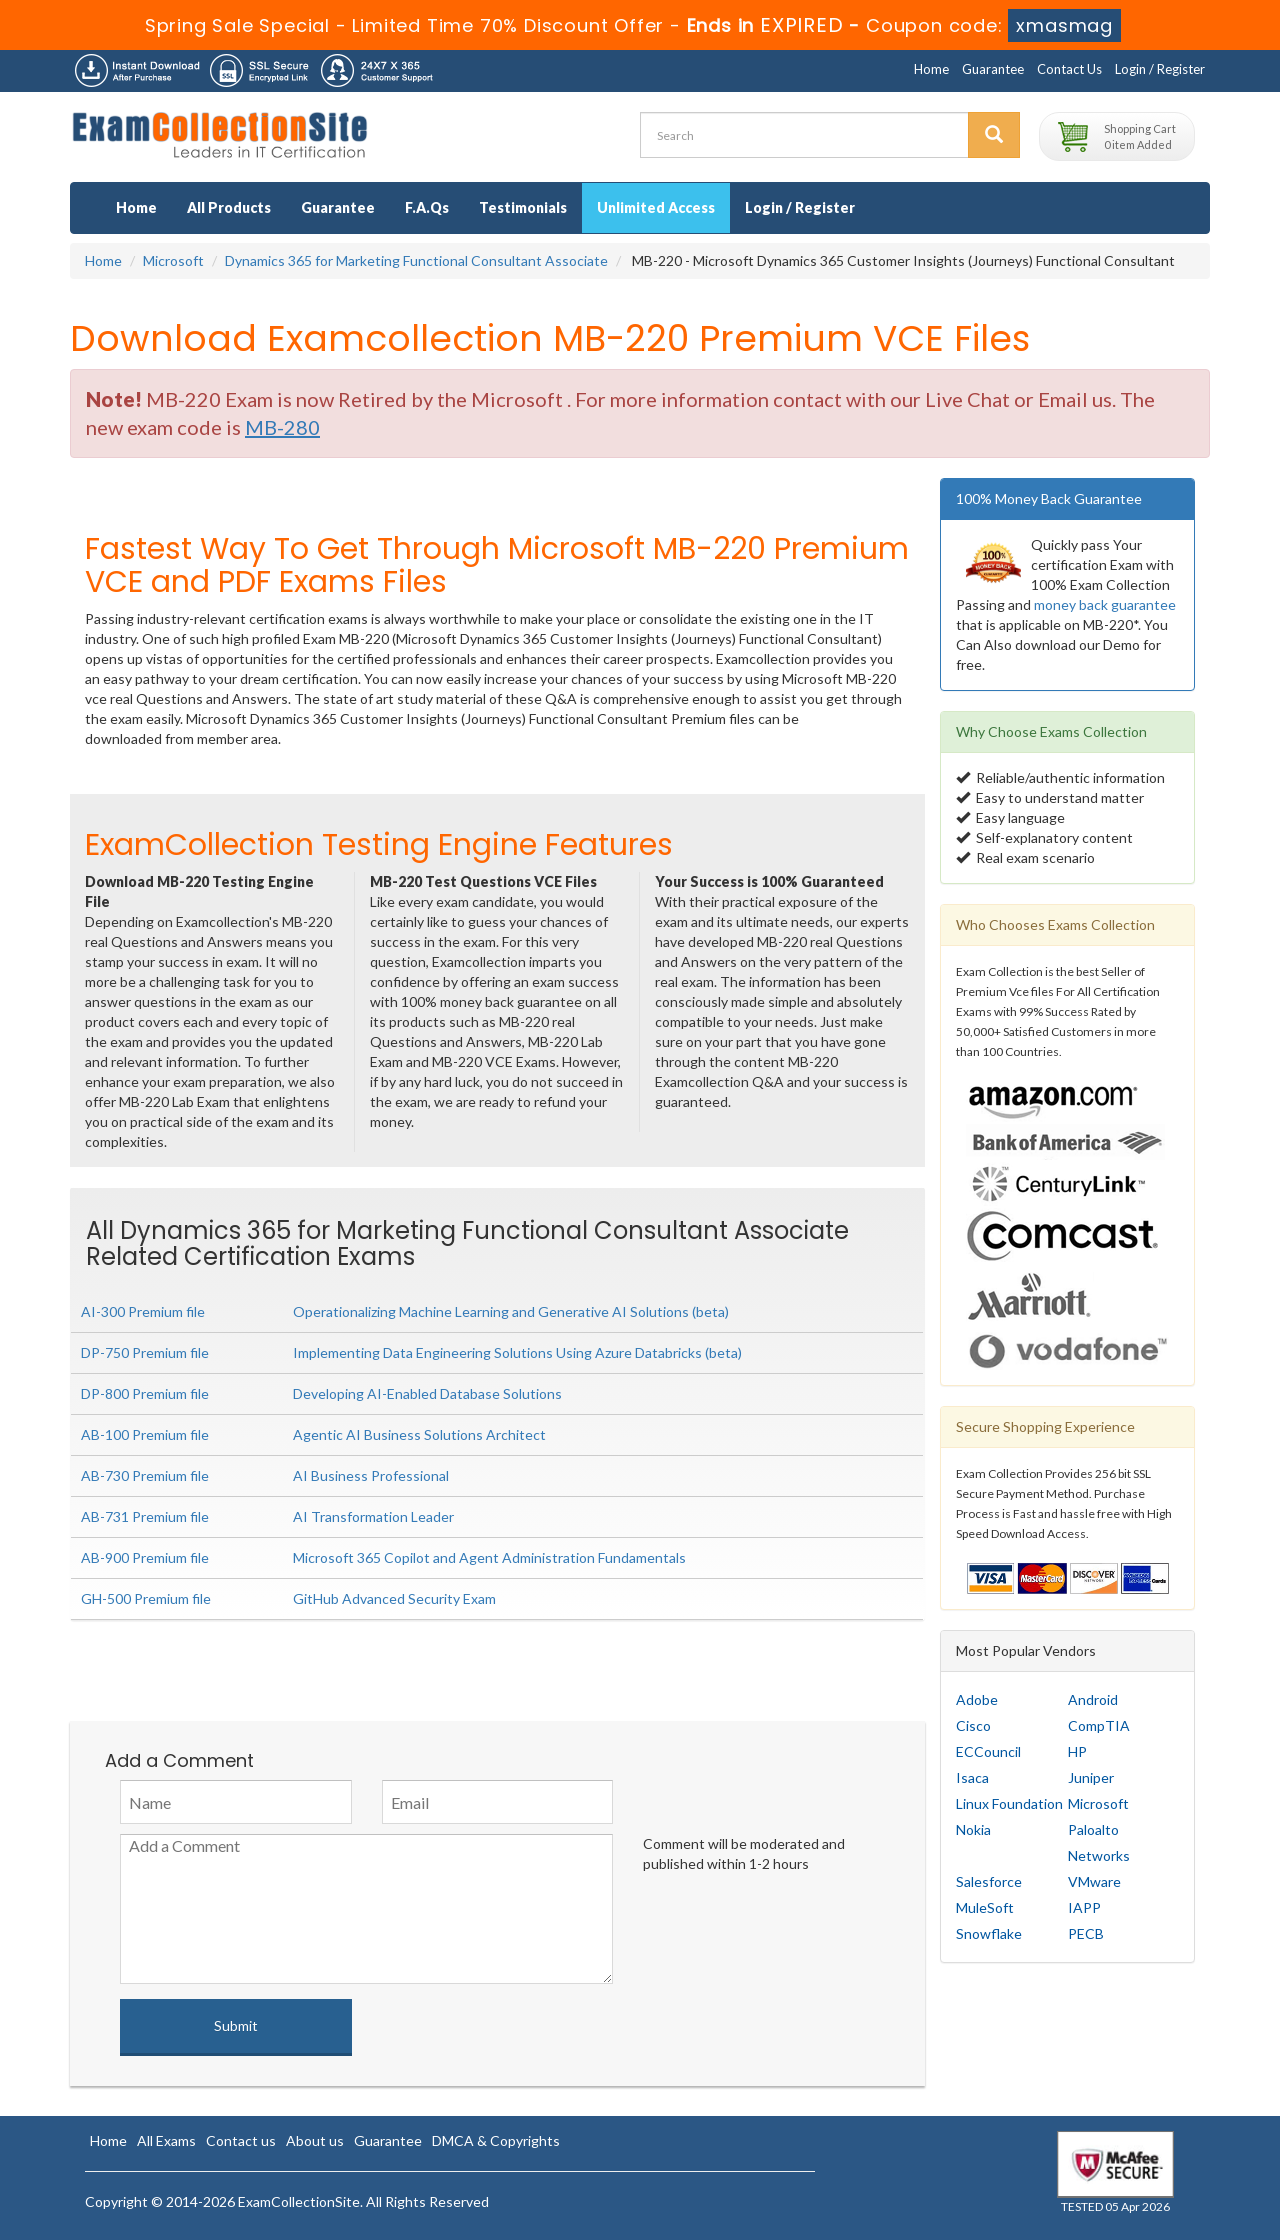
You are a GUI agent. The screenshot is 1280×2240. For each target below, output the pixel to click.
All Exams (166, 2140)
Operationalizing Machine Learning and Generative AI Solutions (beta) (511, 1311)
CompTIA (1099, 1725)
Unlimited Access (656, 207)
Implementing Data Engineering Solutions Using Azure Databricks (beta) (517, 1352)
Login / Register (1160, 69)
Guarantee (993, 69)
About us (315, 2140)
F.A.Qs (427, 207)
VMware (1094, 1881)
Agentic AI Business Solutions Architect (419, 1434)
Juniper (1091, 1777)
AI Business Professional (371, 1475)
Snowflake (989, 1933)
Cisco (973, 1725)
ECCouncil (988, 1751)
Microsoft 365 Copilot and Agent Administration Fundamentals (489, 1557)
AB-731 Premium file (145, 1516)
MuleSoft (985, 1907)
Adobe (977, 1699)
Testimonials (523, 207)
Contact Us (1069, 69)
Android (1093, 1699)
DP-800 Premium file (145, 1393)
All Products (229, 207)
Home (931, 69)
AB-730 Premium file (145, 1475)
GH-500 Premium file (146, 1598)
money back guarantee (1105, 604)
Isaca (972, 1777)
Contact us (241, 2140)
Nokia (973, 1829)
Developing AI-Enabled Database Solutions (427, 1393)
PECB (1086, 1933)
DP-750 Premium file (145, 1352)
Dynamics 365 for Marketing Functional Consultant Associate (416, 260)
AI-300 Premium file (143, 1311)
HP (1077, 1751)
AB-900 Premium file (145, 1557)
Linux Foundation (1009, 1803)
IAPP (1084, 1907)
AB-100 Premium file (145, 1434)
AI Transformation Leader (373, 1516)
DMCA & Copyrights (496, 2140)
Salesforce (989, 1881)
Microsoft (173, 260)
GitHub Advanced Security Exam (394, 1598)
